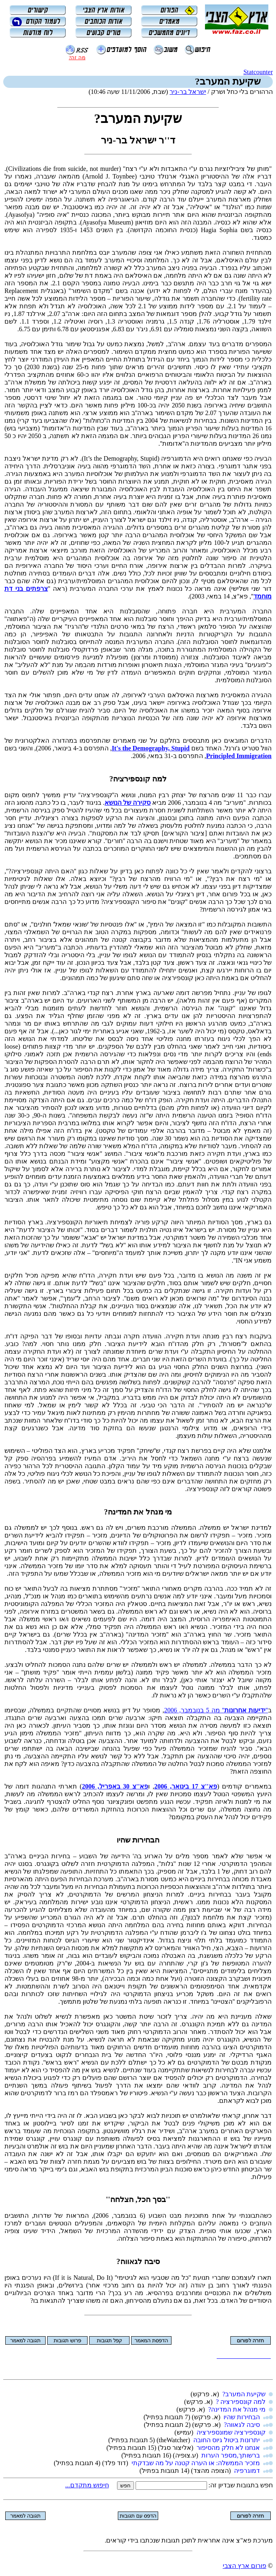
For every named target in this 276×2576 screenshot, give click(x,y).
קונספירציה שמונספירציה (231, 2432)
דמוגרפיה (247, 2470)
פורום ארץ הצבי (244, 2565)
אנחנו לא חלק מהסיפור (228, 2447)
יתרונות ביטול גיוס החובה (226, 2440)
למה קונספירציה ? (241, 2401)
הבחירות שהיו (242, 2417)
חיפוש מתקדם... (87, 2485)
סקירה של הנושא (128, 802)
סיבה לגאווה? (242, 2424)
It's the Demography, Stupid (151, 748)
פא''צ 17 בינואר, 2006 (185, 1786)
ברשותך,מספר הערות (230, 2455)
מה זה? (77, 57)
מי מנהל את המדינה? (237, 2409)
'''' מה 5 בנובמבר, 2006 (216, 1710)
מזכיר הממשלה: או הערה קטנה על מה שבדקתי (196, 2463)
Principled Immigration (239, 755)
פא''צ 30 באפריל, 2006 (115, 1786)
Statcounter (258, 72)
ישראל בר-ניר (187, 91)
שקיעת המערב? (244, 2394)
